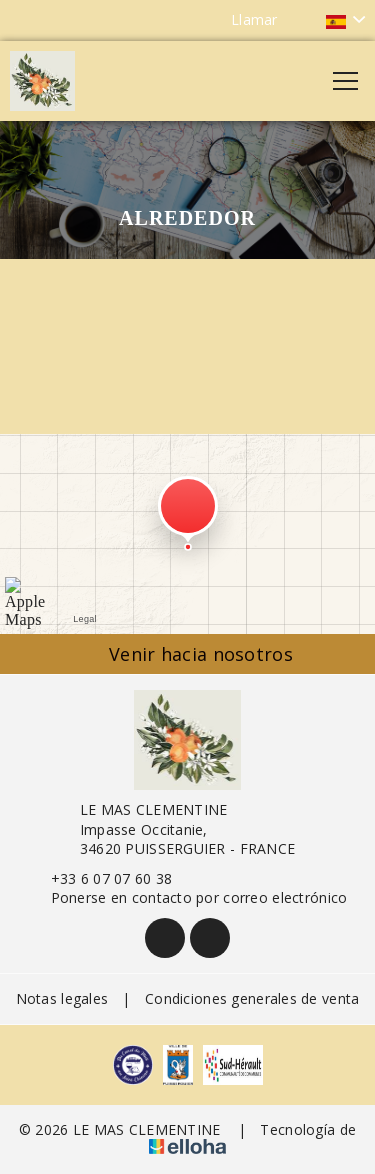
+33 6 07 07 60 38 (100, 878)
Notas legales (62, 998)
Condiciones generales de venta (252, 998)
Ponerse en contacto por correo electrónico (188, 897)
